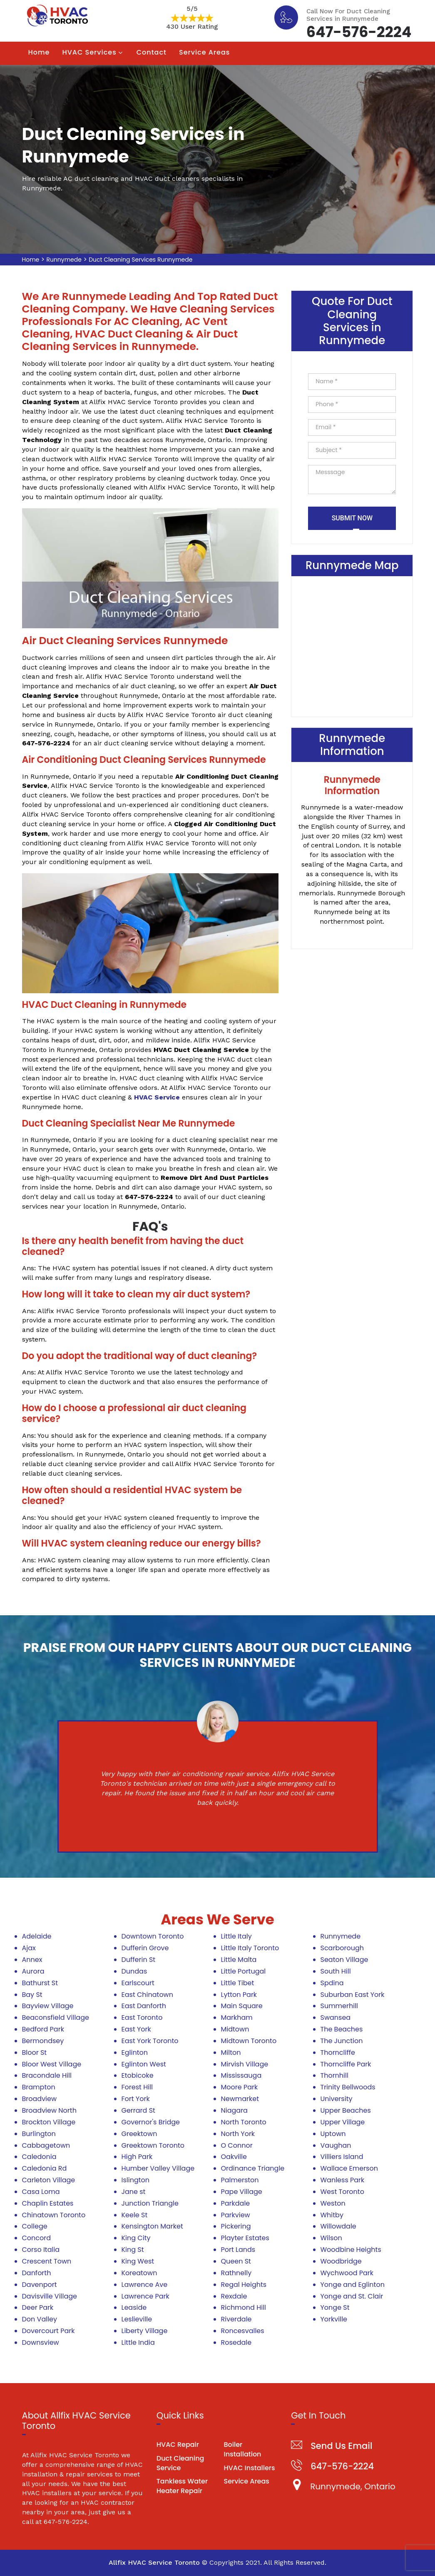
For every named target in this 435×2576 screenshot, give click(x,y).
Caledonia (39, 2156)
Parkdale (235, 2203)
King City (136, 2238)
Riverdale (236, 2319)
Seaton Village (344, 1959)
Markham (237, 2017)
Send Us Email (341, 2446)
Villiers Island (342, 2156)
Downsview (40, 2342)
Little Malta (239, 1959)
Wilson (331, 2238)
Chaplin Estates (48, 2203)
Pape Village (241, 2191)
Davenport (39, 2284)
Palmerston (240, 2180)
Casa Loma (41, 2191)
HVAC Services (89, 52)
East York (136, 2029)
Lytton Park (239, 1994)
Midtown (235, 2029)
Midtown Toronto (249, 2041)
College (34, 2226)
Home (39, 52)
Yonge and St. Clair (352, 2296)
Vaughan (336, 2145)
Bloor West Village (52, 2064)
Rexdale (234, 2296)
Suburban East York (353, 1994)
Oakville (234, 2156)
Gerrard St (138, 2110)
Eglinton (135, 2052)
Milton (231, 2052)
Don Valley (39, 2319)
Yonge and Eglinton (353, 2284)
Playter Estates (245, 2238)
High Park (137, 2156)
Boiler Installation (242, 2449)
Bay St (32, 1994)
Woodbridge (341, 2261)
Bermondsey (43, 2041)
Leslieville (137, 2319)
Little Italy (236, 1936)
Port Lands (238, 2249)
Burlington (39, 2134)
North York (238, 2134)
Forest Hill (137, 2087)
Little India (138, 2342)
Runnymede (64, 259)
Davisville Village (49, 2296)
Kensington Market (152, 2226)
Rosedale (236, 2342)
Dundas (134, 1971)
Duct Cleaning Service (180, 2463)
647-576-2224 (359, 31)
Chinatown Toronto (54, 2215)
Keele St (135, 2215)
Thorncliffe (338, 2052)
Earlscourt (138, 1983)
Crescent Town (47, 2261)
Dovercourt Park (48, 2331)
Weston (333, 2203)
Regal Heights (244, 2284)
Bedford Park (43, 2029)
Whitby (332, 2215)
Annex (32, 1959)
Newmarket (240, 2099)
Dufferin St (139, 1959)
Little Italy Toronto (250, 1948)
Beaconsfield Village (55, 2017)
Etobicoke (138, 2075)
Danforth (36, 2273)
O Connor (237, 2145)
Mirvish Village (244, 2064)
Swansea (336, 2017)
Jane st (134, 2191)
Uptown (333, 2134)
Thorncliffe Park (346, 2064)
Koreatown (139, 2273)
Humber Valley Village (158, 2168)
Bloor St (34, 2052)
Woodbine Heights (351, 2249)
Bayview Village (48, 2006)
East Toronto (142, 2017)
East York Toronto (150, 2041)
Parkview (235, 2215)
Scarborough (342, 1948)
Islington (136, 2180)
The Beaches (342, 2029)
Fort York (136, 2099)
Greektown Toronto (153, 2145)
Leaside (134, 2307)
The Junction (342, 2041)
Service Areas (204, 52)
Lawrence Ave (145, 2284)
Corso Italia (41, 2249)
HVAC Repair (178, 2444)
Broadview (39, 2099)
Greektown (139, 2134)
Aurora (33, 1971)
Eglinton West (144, 2064)
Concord (36, 2238)
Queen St (236, 2261)
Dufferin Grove (145, 1948)
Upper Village (343, 2122)
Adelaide (37, 1936)
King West (138, 2261)
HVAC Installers (249, 2468)
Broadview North (49, 2110)
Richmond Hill (243, 2307)
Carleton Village (48, 2180)
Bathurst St (40, 1983)
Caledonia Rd (44, 2168)
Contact (152, 52)
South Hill (336, 1971)
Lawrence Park (145, 2296)
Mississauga (241, 2075)
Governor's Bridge (151, 2122)
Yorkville (334, 2319)
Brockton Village (49, 2122)
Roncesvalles (242, 2331)
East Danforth (144, 2006)
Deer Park (38, 2307)
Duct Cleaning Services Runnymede (140, 259)
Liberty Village (145, 2331)
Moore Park (239, 2087)
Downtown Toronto (153, 1936)
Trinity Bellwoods (348, 2087)
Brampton (38, 2087)
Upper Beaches (346, 2110)
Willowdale (338, 2226)
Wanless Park (343, 2180)
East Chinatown (147, 1994)
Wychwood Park (347, 2273)
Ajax (29, 1948)
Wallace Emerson (349, 2168)
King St (133, 2249)
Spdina (332, 1983)
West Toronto (342, 2191)
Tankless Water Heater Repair (182, 2486)
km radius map (352, 644)
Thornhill (334, 2075)
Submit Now (352, 518)
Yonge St (335, 2307)
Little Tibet (237, 1983)
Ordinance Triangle (253, 2168)
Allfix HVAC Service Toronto (154, 2562)
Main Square (242, 2006)
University (337, 2099)
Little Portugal (243, 1971)
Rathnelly (236, 2273)
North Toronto (243, 2122)
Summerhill (339, 2006)
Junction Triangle (150, 2203)
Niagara (234, 2110)
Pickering (236, 2226)
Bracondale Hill (47, 2075)
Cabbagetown (46, 2145)
